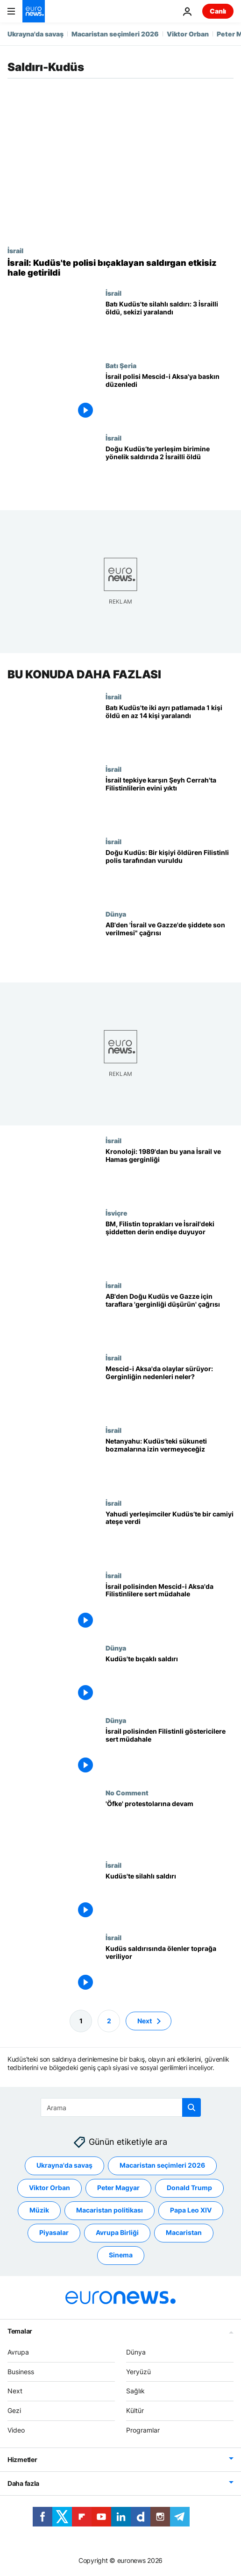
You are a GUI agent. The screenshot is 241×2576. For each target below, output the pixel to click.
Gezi (14, 2410)
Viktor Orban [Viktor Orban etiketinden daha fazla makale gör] (49, 2188)
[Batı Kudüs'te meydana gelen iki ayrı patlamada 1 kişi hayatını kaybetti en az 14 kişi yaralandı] (170, 729)
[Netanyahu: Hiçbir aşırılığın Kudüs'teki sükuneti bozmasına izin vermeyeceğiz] (170, 1462)
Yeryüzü (138, 2372)
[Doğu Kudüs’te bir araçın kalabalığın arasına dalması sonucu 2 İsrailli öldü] (170, 470)
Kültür (135, 2410)
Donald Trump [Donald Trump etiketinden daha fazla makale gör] (189, 2188)
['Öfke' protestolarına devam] (170, 1825)
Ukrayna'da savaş (35, 34)
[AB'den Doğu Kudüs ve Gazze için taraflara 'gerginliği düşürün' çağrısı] (170, 1318)
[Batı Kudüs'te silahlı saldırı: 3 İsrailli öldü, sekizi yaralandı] (170, 325)
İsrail (15, 250)
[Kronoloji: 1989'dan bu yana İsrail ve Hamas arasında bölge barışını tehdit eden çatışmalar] (170, 1173)
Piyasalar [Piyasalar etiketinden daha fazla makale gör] (54, 2232)
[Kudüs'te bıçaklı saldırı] (170, 1680)
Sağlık (135, 2391)
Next (14, 2391)
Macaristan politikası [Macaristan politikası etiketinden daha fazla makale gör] (109, 2210)
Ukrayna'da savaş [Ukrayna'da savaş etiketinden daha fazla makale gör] (64, 2165)
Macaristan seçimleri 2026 (115, 34)
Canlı (218, 11)
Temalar (19, 2331)
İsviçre (117, 1213)
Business (20, 2372)
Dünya (116, 914)
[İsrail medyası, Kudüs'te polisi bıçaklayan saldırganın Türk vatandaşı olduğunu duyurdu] (120, 268)
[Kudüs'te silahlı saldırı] (170, 1897)
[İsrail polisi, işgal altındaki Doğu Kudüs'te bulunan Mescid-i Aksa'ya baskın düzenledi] (170, 398)
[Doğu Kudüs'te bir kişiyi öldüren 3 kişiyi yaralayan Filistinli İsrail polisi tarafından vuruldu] (170, 874)
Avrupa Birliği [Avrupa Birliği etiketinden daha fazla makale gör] (117, 2232)
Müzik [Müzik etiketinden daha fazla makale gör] (39, 2210)
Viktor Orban (188, 34)
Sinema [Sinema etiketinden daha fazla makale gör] (121, 2255)
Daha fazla (23, 2483)
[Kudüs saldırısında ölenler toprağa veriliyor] (170, 1970)
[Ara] (121, 2107)
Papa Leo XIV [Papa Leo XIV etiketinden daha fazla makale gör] (191, 2210)
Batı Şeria (121, 365)
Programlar (143, 2430)
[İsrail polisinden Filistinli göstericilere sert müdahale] (170, 1753)
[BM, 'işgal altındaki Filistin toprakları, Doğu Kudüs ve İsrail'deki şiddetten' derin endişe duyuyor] (170, 1245)
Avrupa (18, 2352)
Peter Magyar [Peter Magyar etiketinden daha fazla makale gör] (118, 2188)
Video (16, 2430)
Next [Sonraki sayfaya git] (144, 2021)
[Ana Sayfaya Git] (33, 11)
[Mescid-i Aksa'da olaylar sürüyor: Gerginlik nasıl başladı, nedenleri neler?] (170, 1390)
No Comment (127, 1792)
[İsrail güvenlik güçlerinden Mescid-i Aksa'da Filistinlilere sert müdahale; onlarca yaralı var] (170, 1608)
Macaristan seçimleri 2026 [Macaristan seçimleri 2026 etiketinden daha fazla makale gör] (162, 2165)
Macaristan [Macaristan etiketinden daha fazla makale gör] (184, 2232)
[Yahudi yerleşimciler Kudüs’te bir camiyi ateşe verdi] (170, 1535)
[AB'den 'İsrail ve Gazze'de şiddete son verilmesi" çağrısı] (170, 946)
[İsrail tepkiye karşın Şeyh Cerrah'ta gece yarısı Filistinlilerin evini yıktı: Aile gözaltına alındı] (170, 801)
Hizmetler (22, 2459)
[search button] (191, 2107)
